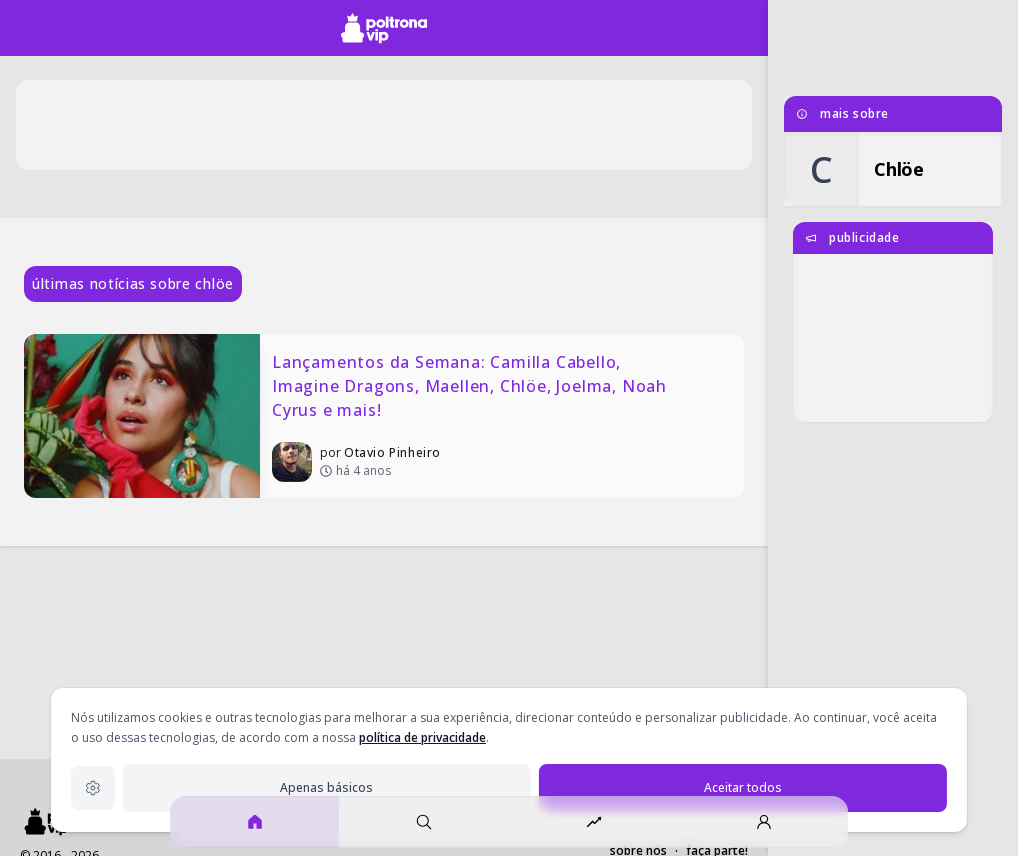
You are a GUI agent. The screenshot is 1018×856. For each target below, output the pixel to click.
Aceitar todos (743, 787)
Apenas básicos (326, 787)
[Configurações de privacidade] (93, 788)
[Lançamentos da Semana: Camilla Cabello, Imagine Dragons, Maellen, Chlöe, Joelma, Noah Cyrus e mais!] (384, 416)
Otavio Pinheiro (392, 452)
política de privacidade (422, 737)
